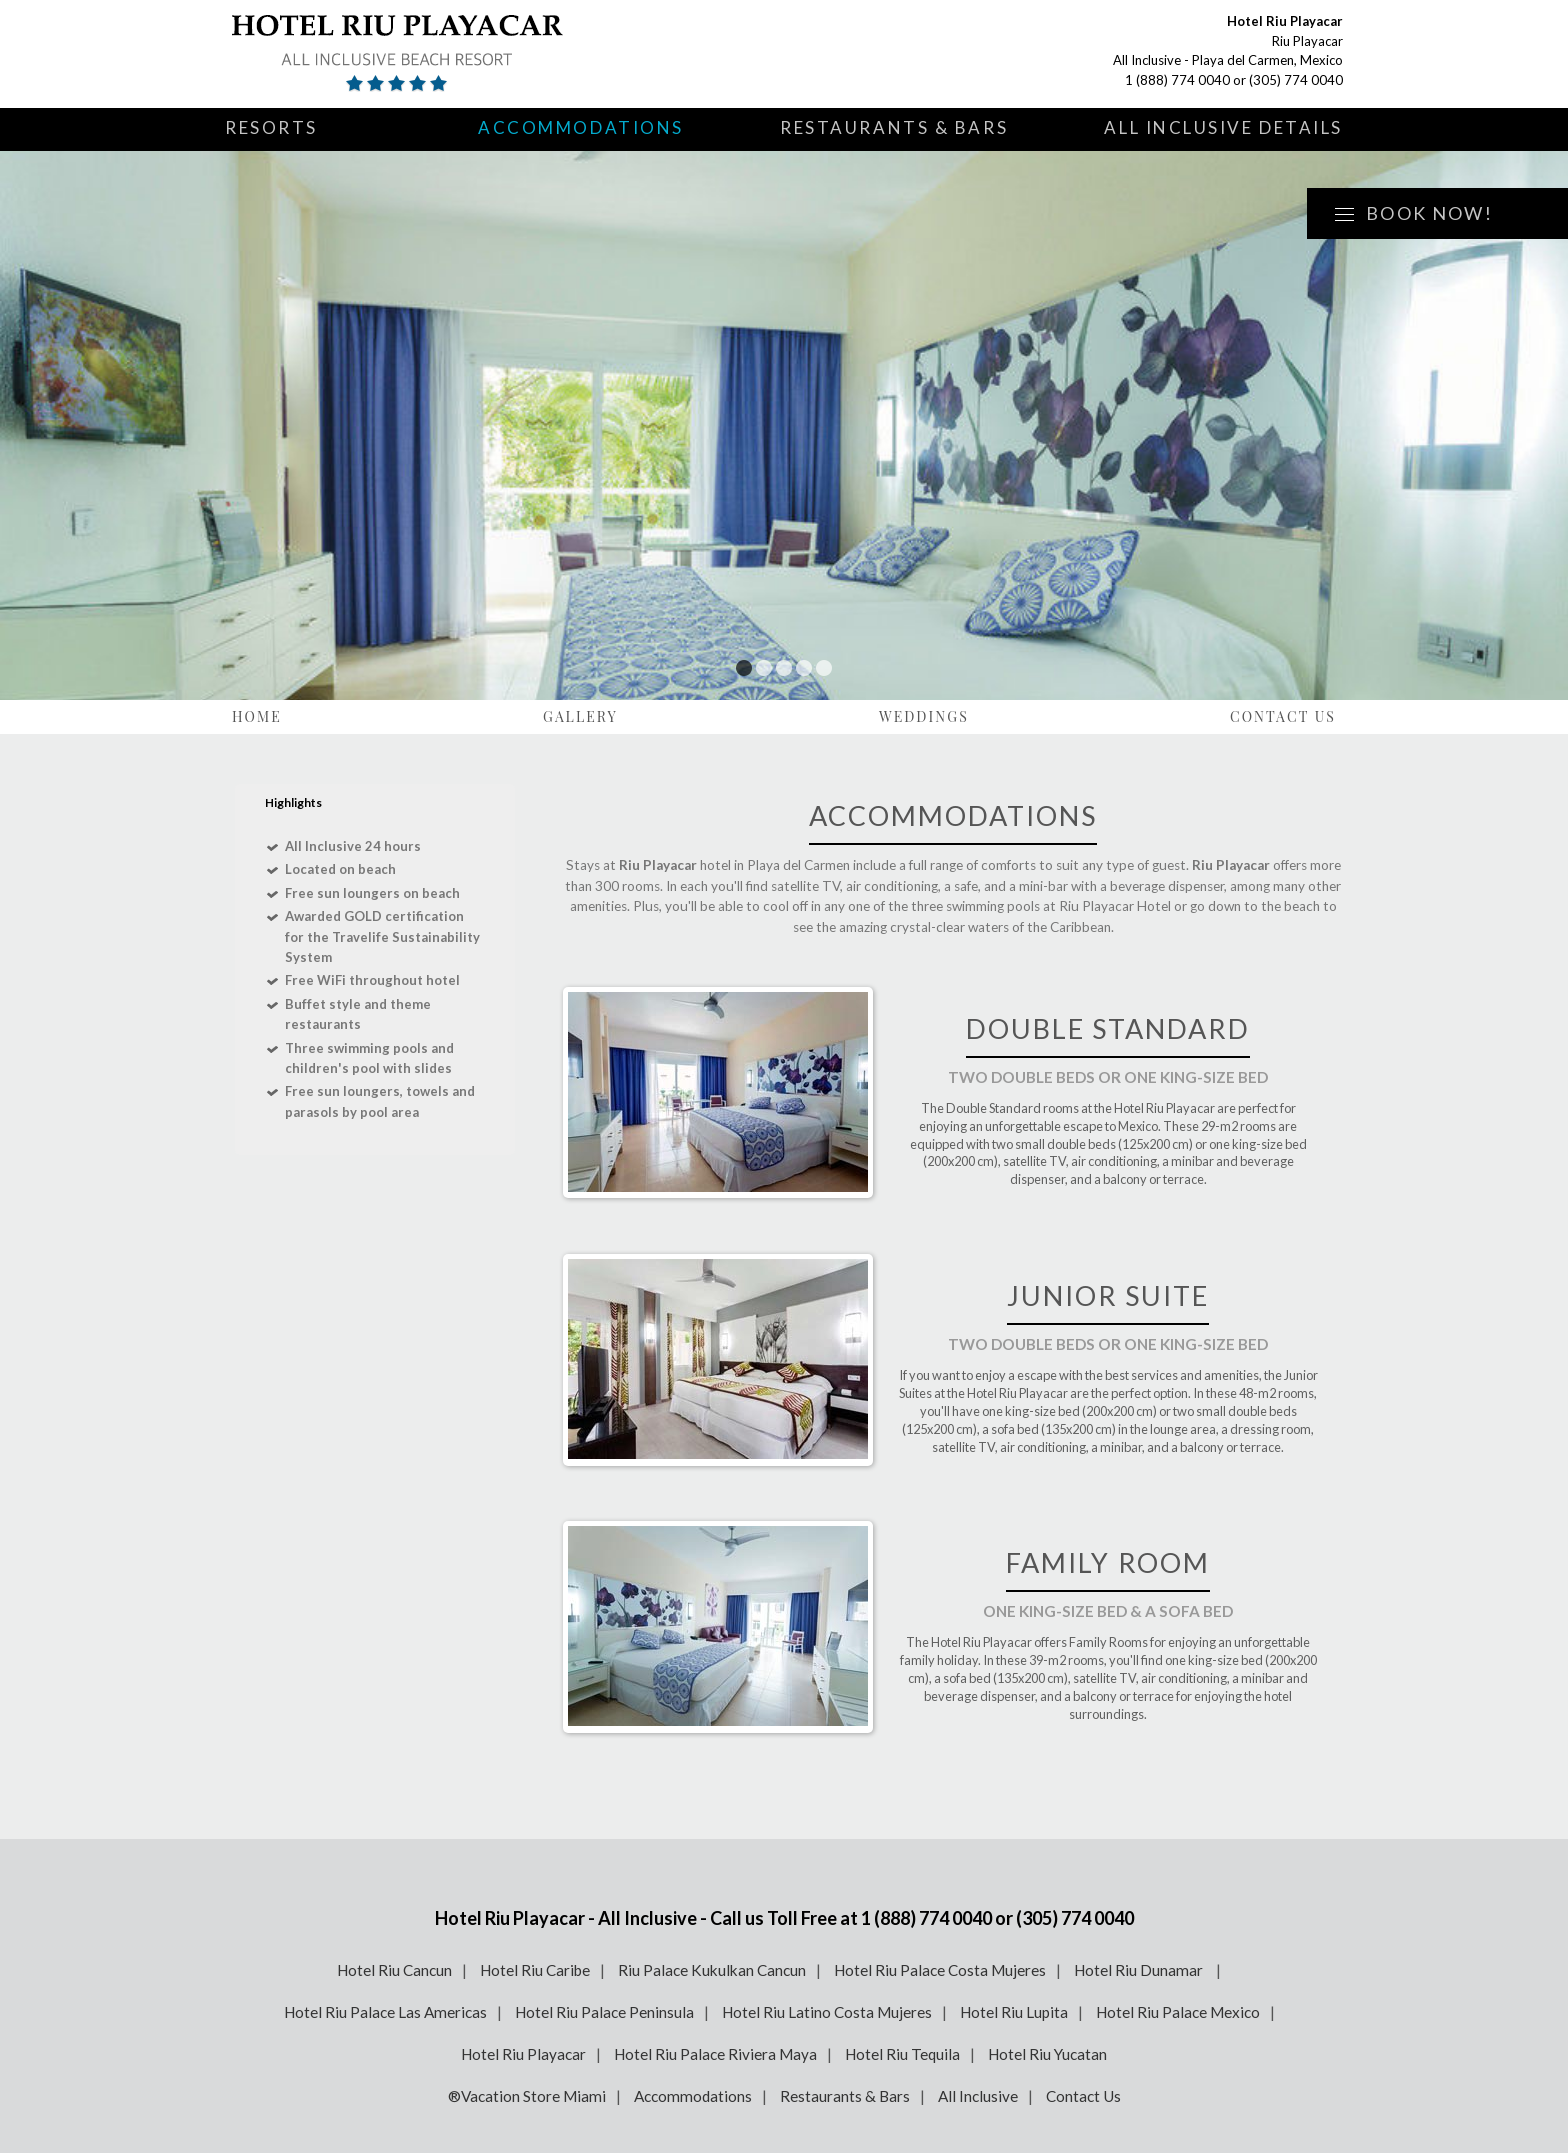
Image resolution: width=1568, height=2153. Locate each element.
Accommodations (581, 127)
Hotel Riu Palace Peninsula (604, 2012)
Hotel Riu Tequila (902, 2054)
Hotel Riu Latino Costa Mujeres (827, 2012)
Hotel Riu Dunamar (1140, 1970)
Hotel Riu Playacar (523, 2054)
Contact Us (1283, 716)
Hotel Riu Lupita (1014, 2012)
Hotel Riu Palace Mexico (1178, 2012)
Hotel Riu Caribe (535, 1970)
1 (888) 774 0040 (1177, 80)
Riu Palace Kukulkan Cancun (712, 1970)
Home (257, 716)
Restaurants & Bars (894, 127)
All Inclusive (978, 2096)
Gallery (580, 716)
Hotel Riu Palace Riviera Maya (715, 2054)
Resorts (271, 127)
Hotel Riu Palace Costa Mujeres (940, 1970)
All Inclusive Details (1223, 127)
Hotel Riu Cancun (394, 1970)
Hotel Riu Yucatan (1047, 2054)
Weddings (924, 716)
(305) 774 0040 (1296, 80)
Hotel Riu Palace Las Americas (385, 2012)
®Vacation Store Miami (527, 2096)
